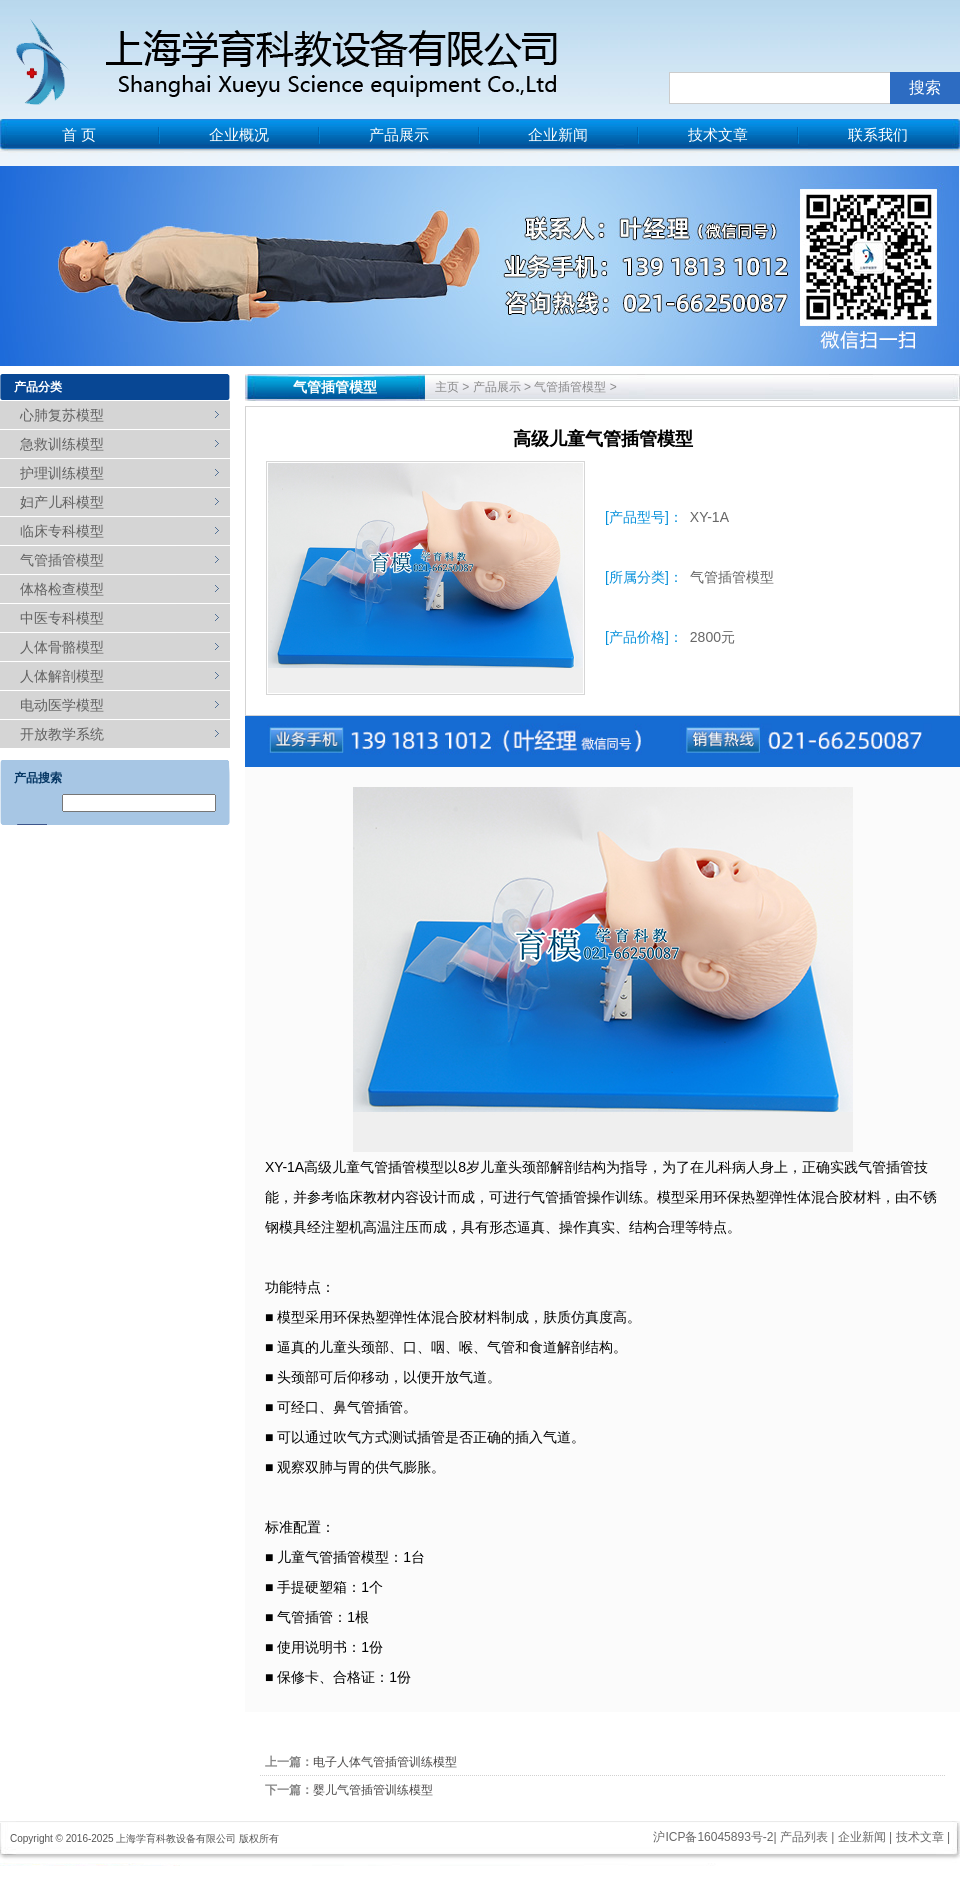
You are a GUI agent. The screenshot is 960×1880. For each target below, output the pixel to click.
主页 (447, 387)
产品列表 (804, 1837)
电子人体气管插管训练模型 (385, 1762)
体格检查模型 (62, 589)
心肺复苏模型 (62, 415)
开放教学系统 (62, 734)
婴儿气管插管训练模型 (373, 1790)
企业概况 (239, 134)
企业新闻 (558, 134)
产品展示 (399, 134)
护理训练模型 (62, 473)
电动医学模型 (62, 705)
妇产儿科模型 (62, 502)
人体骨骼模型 (62, 647)
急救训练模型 (62, 444)
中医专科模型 (62, 618)
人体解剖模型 (62, 676)
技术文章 (718, 134)
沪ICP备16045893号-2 (713, 1837)
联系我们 (878, 134)
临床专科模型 (62, 531)
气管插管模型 (62, 560)
